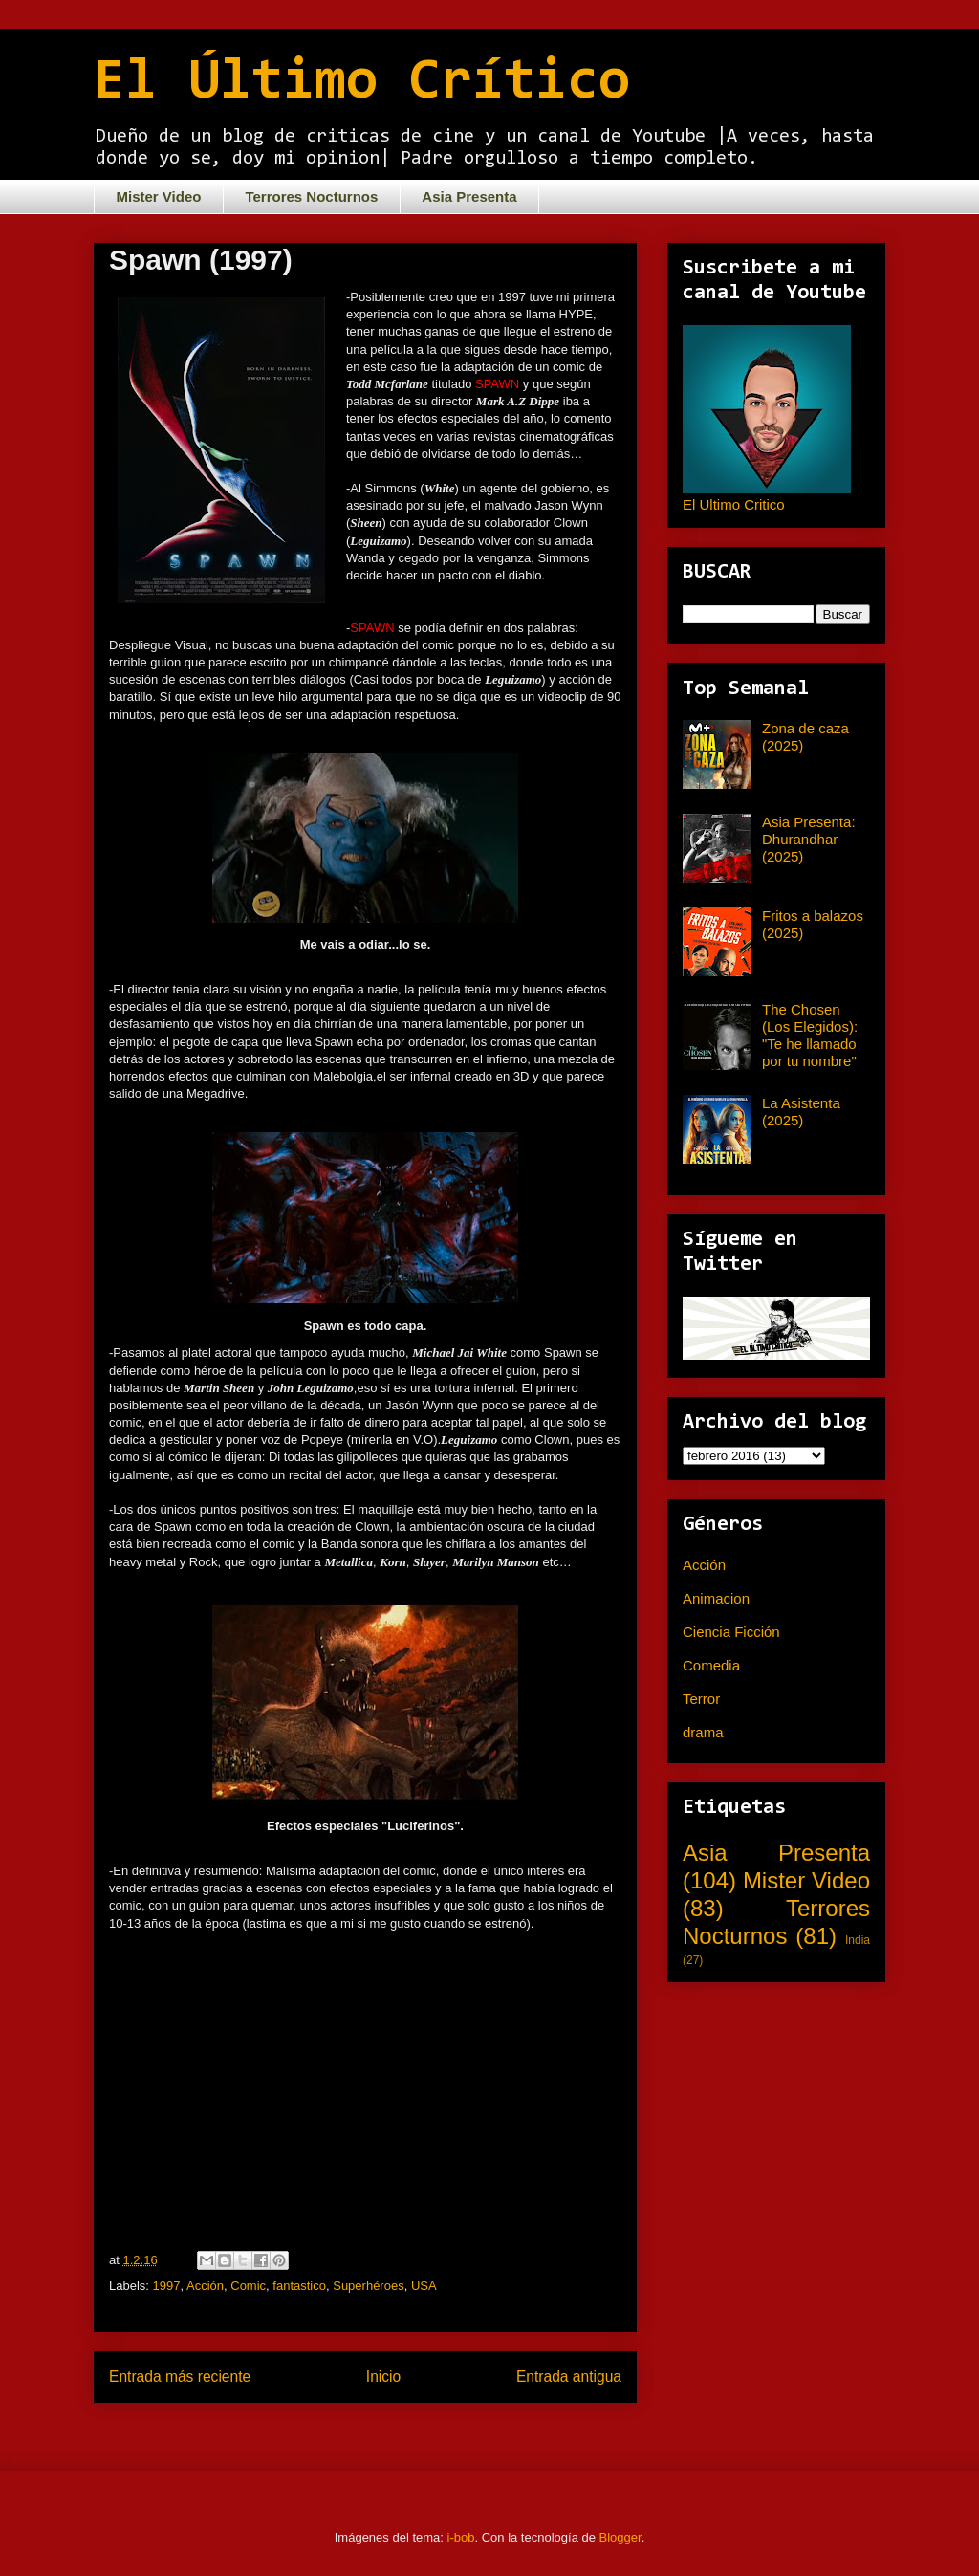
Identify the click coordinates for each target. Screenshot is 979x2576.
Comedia (711, 1665)
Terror (701, 1699)
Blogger (620, 2537)
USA (424, 2286)
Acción (205, 2286)
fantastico (299, 2286)
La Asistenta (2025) (801, 1111)
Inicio (383, 2377)
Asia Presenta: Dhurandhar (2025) (809, 839)
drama (703, 1732)
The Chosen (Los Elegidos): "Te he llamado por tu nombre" (810, 1035)
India (857, 1940)
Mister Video (159, 196)
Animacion (716, 1598)
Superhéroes (368, 2286)
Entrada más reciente (179, 2377)
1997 (167, 2286)
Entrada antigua (568, 2377)
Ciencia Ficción (731, 1632)
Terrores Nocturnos (311, 196)
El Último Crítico (362, 83)
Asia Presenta (469, 196)
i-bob (461, 2537)
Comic (248, 2286)
